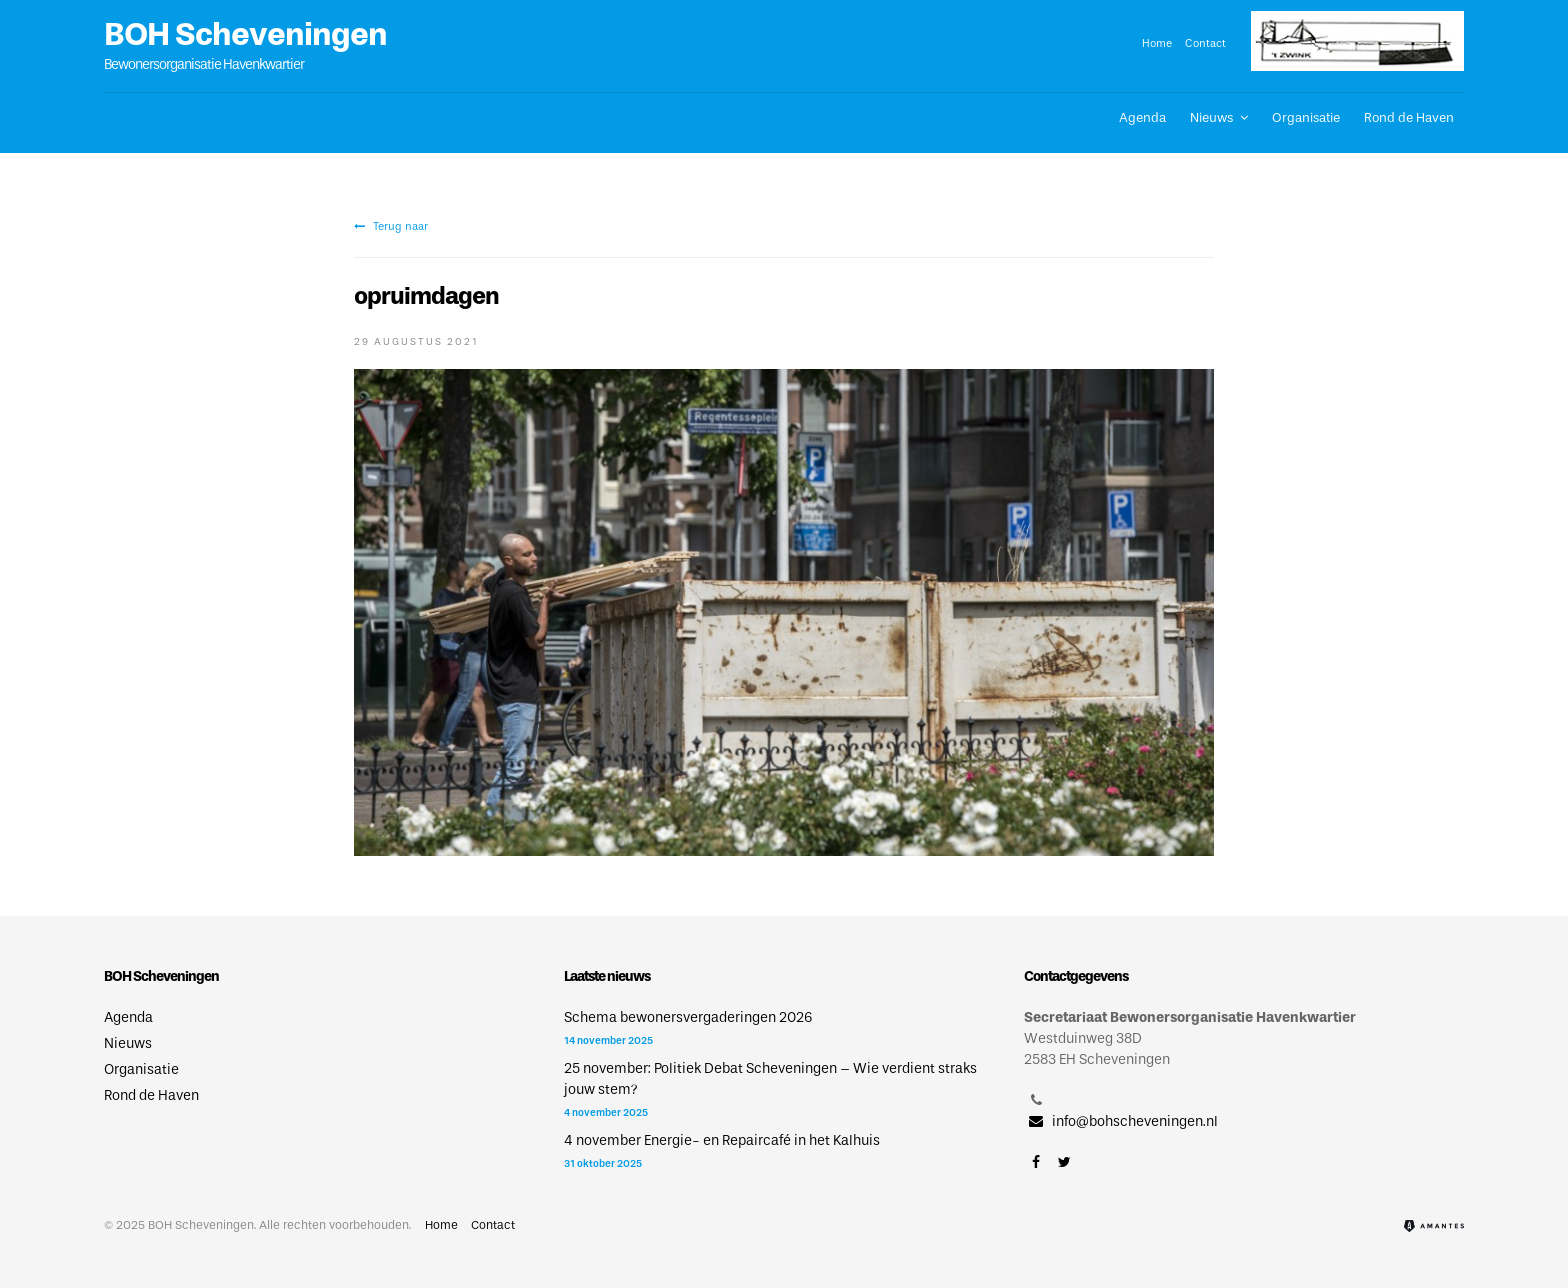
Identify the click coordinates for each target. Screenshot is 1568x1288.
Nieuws (1211, 117)
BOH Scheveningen (245, 34)
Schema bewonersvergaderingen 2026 (688, 1017)
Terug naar (391, 226)
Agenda (1142, 117)
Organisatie (1306, 117)
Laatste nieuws (607, 976)
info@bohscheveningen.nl (1121, 1121)
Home (1157, 43)
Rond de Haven (1409, 117)
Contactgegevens (1076, 976)
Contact (1205, 43)
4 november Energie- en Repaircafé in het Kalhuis (722, 1140)
